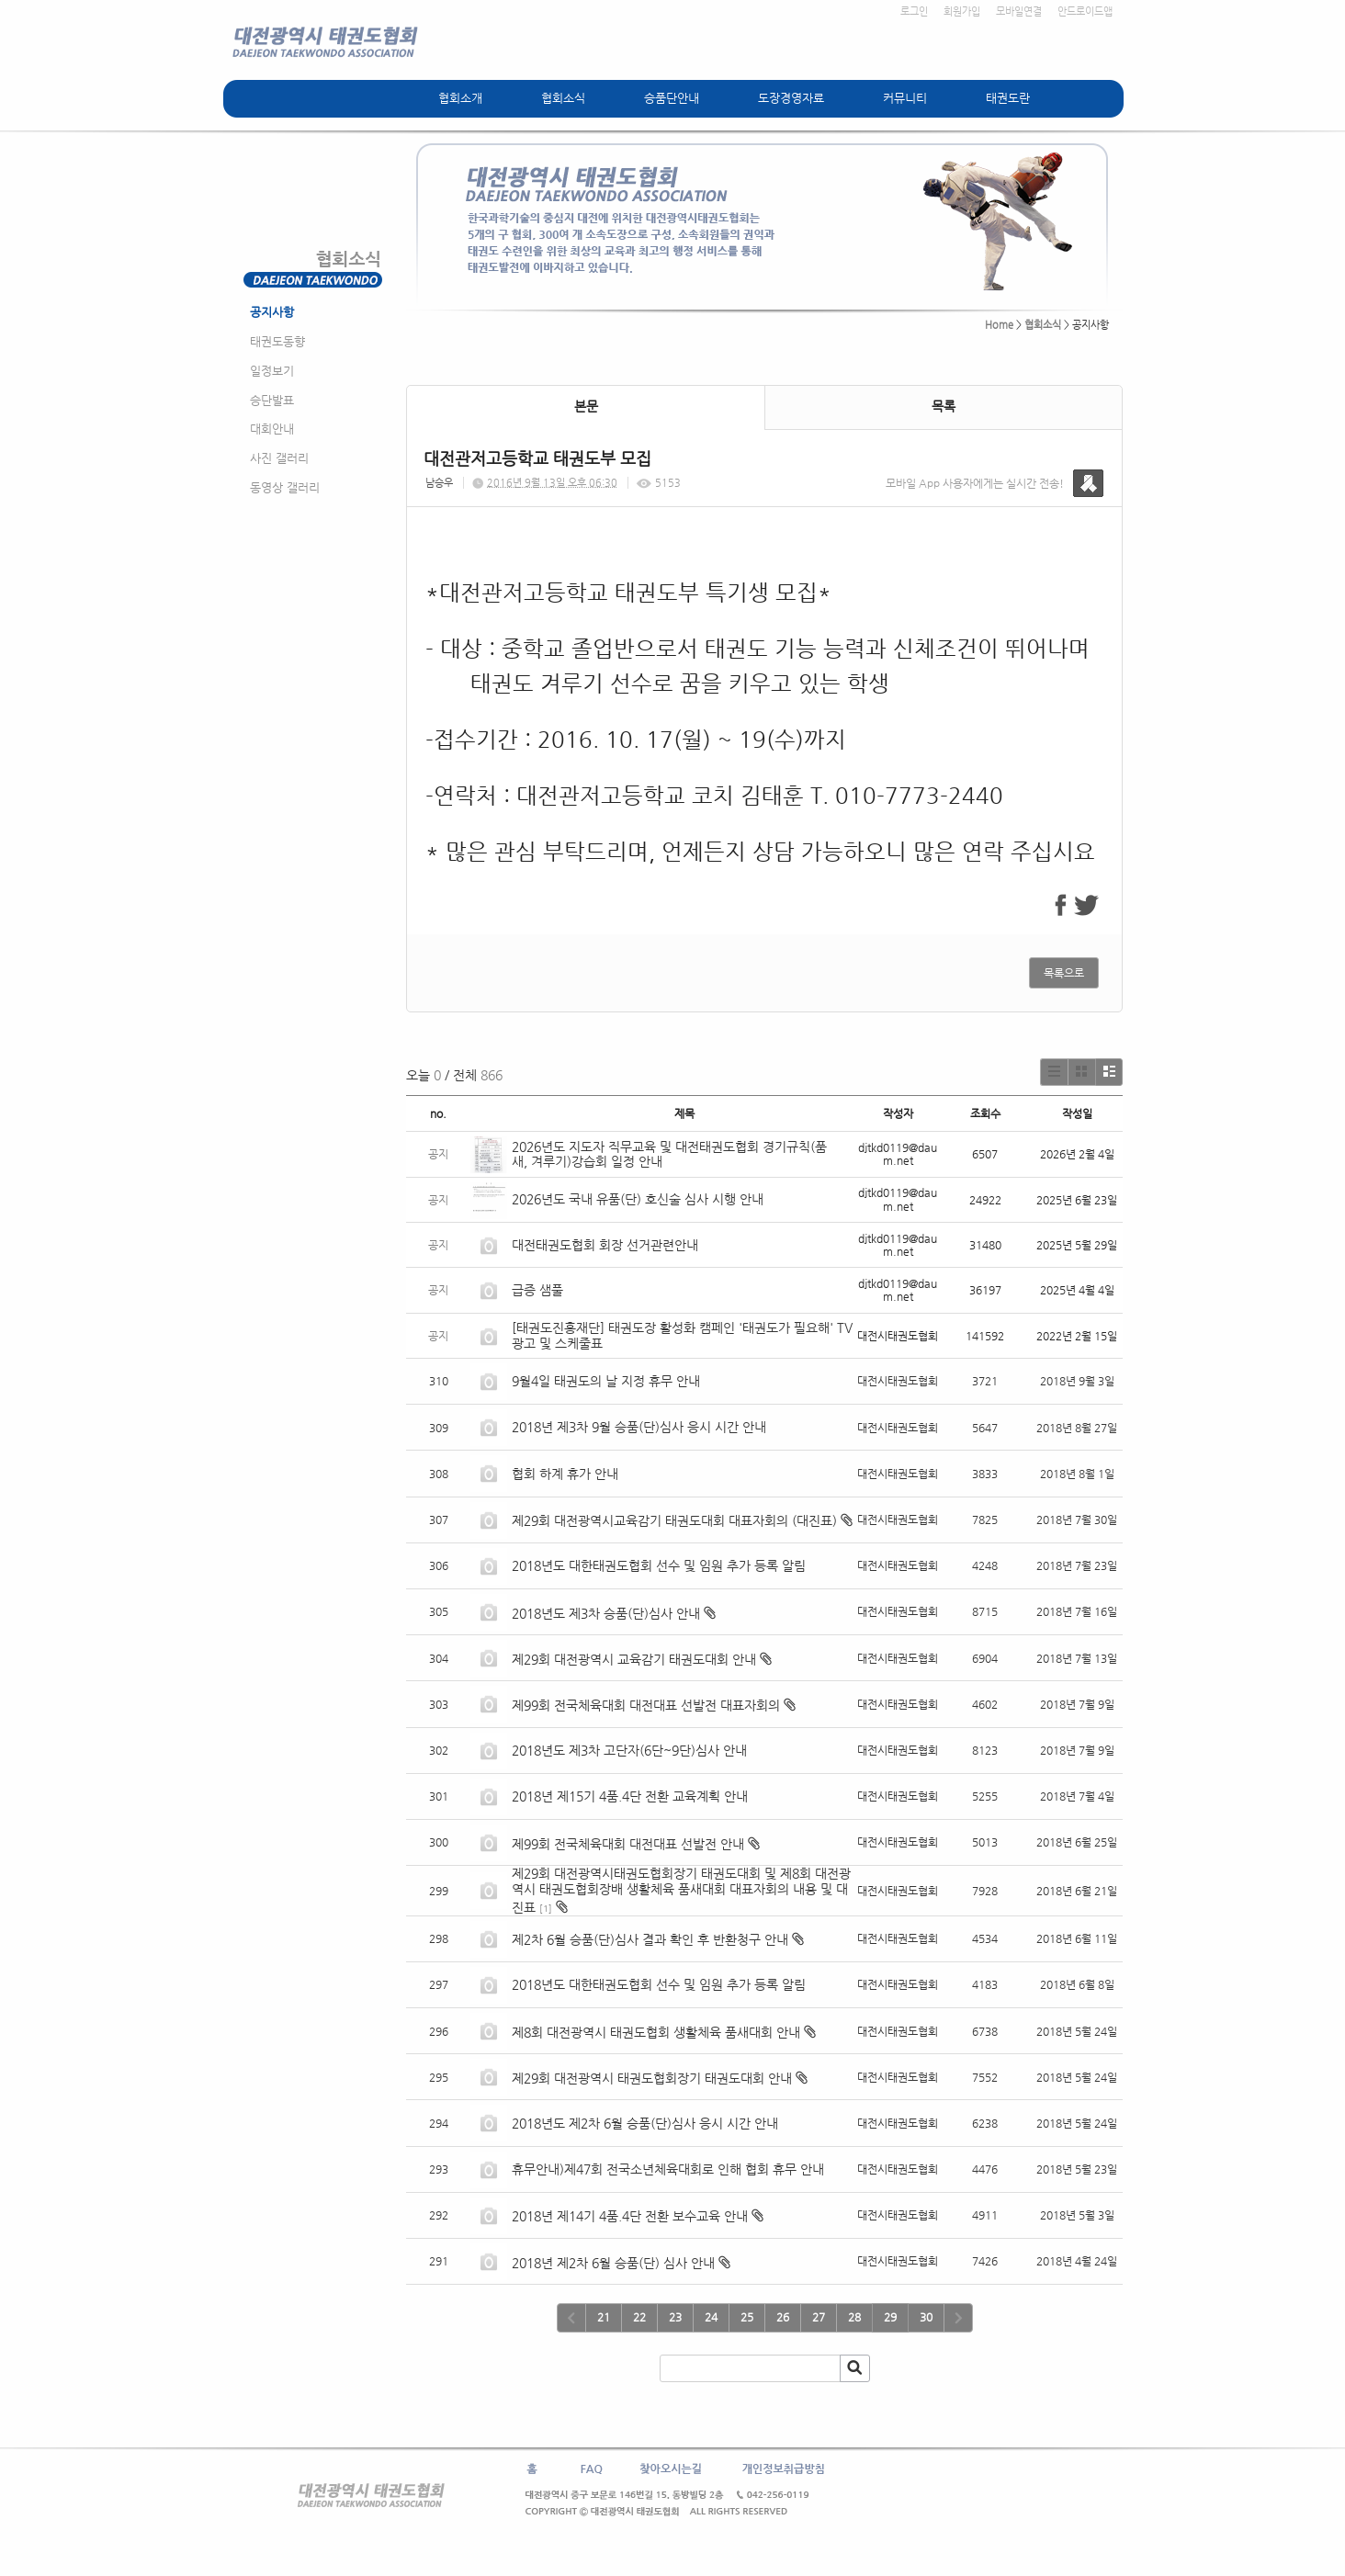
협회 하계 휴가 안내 (565, 1473)
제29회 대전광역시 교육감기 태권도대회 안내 (634, 1659)
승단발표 (272, 400)
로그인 (914, 11)
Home (999, 325)
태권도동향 (277, 341)
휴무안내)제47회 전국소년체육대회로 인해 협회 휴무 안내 (668, 2169)
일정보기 (272, 371)
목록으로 (1064, 972)
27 (818, 2316)
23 (675, 2316)
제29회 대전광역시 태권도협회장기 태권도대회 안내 (652, 2078)
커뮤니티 (905, 98)
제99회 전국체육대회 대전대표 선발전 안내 (628, 1843)
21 (603, 2316)
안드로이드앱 (1085, 11)
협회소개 (460, 98)
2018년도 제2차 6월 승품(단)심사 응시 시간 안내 (645, 2123)
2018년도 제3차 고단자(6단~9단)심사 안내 (629, 1750)
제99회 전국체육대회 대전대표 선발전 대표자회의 (646, 1705)
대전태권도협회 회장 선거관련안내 (605, 1244)
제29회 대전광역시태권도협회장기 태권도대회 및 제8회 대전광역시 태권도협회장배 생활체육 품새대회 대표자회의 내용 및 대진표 (681, 1890)
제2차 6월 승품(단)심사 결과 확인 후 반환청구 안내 (650, 1939)
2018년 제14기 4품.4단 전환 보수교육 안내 (630, 2216)
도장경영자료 (791, 98)
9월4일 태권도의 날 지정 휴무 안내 (606, 1380)
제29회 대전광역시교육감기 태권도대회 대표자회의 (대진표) (674, 1520)
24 (711, 2316)
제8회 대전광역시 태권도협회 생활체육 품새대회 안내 (656, 2032)
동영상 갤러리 (285, 487)
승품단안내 (671, 98)
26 (782, 2316)
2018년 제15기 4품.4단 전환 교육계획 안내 (630, 1796)
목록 (943, 406)
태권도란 (1008, 98)
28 (854, 2316)
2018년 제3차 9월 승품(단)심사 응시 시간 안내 (639, 1426)
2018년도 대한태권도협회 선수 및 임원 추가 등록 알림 (659, 1565)
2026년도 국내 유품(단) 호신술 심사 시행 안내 (637, 1199)
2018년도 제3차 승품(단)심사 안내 (606, 1613)
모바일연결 (1019, 11)
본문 (586, 406)
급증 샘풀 (539, 1289)
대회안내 (272, 428)
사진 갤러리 (279, 458)
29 (890, 2316)
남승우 (439, 483)
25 (746, 2316)
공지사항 (272, 312)
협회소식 (563, 98)
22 (639, 2316)
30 (926, 2316)
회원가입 (962, 11)
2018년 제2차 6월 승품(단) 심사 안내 (613, 2262)
